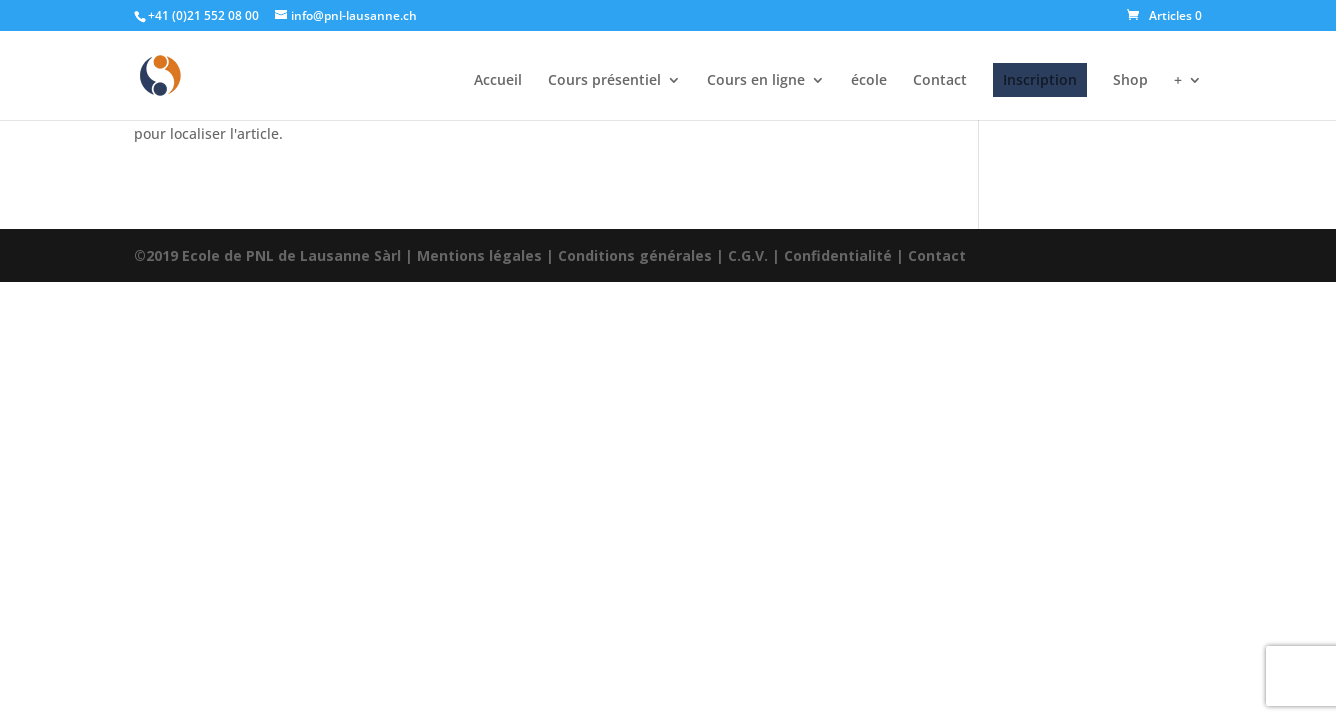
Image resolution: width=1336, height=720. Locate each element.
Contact (940, 81)
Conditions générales (635, 255)
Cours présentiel (604, 81)
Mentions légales (479, 255)
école (869, 81)
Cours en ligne (756, 81)
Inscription (1040, 79)
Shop (1130, 81)
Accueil (498, 81)
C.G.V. (748, 255)
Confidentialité (838, 255)
